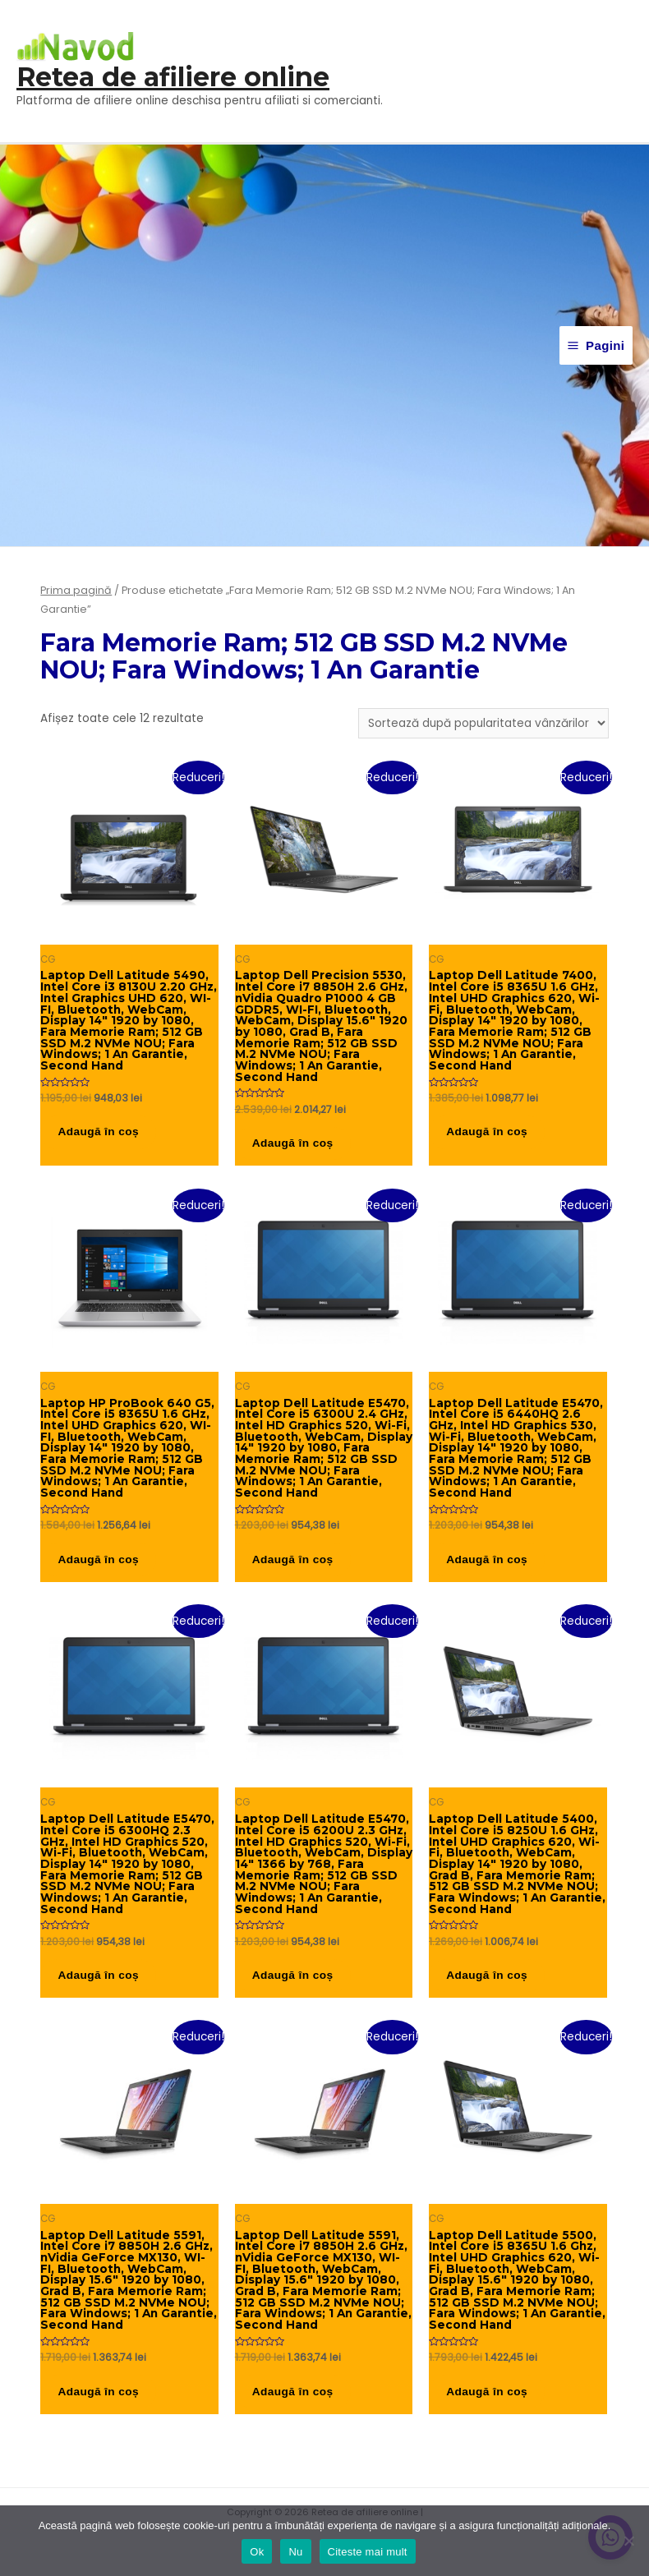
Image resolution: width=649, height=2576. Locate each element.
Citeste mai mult (367, 2552)
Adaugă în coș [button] (107, 1135)
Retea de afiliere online (172, 78)
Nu (295, 2552)
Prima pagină (76, 590)
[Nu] (628, 2540)
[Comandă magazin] (483, 723)
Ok (257, 2552)
